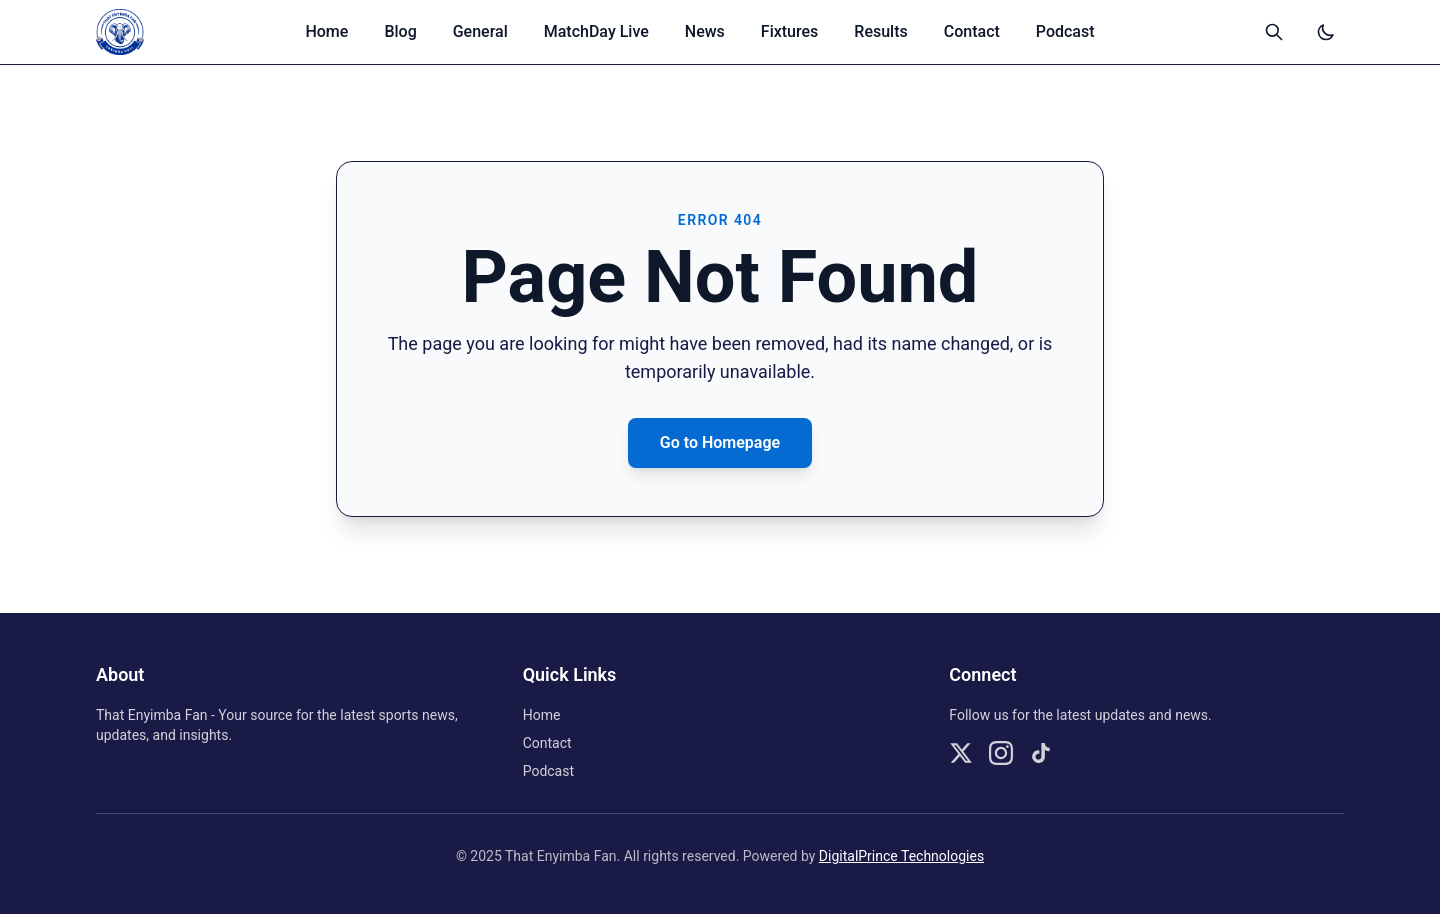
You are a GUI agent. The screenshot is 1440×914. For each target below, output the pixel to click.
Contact (972, 31)
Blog (400, 31)
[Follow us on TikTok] (1041, 753)
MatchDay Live (596, 31)
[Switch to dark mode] (1326, 32)
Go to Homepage (720, 442)
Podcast (1065, 31)
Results (880, 31)
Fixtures (789, 31)
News (705, 31)
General (480, 31)
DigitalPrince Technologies (901, 856)
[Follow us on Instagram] (1001, 753)
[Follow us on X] (961, 753)
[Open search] (1274, 32)
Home (326, 31)
